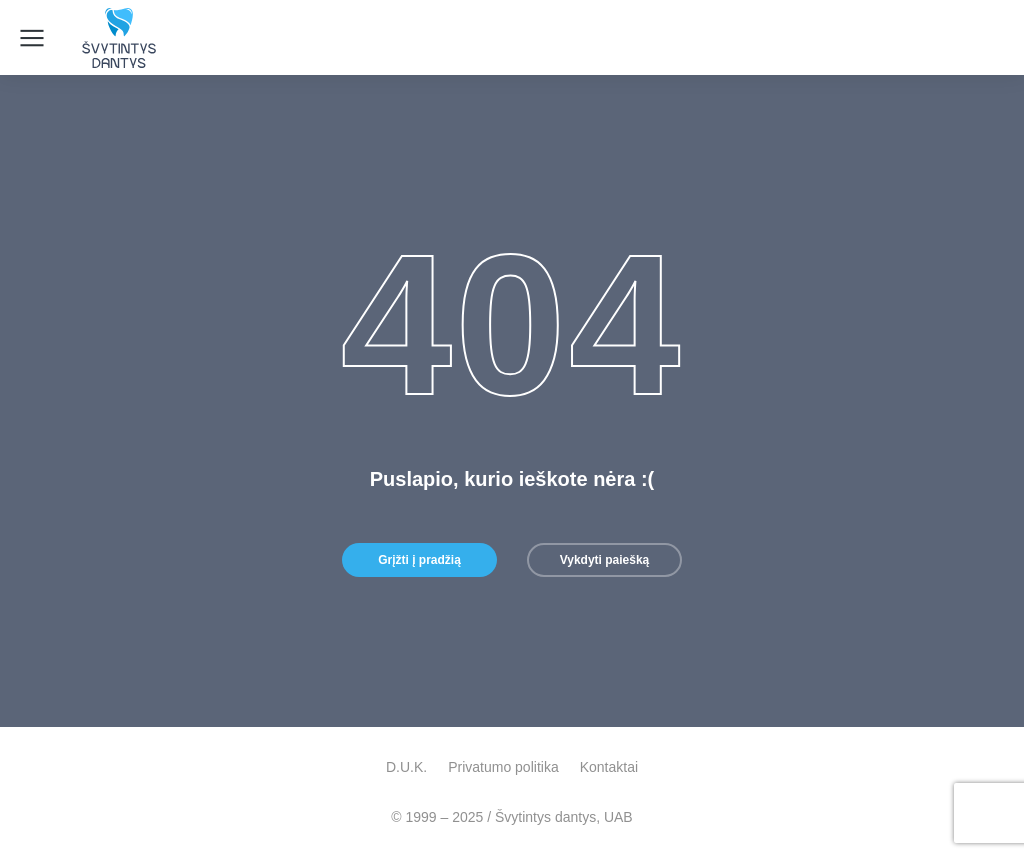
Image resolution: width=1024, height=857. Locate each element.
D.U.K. (406, 767)
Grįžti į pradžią (419, 560)
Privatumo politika (503, 767)
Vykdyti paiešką (605, 560)
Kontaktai (609, 767)
